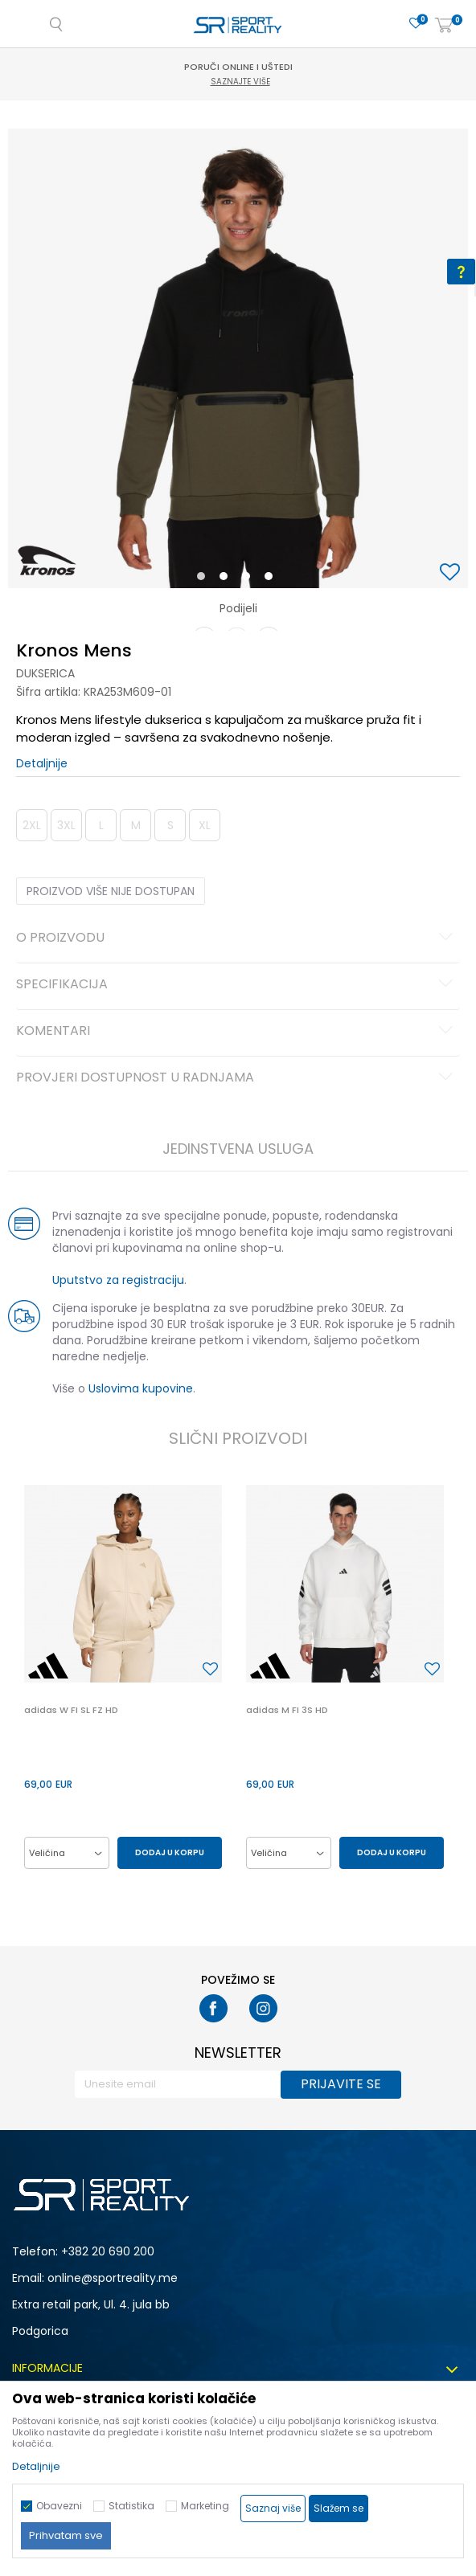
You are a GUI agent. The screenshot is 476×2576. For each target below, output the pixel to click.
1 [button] (205, 579)
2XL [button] (32, 825)
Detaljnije (42, 763)
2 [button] (227, 579)
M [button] (136, 825)
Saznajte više (240, 82)
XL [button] (205, 825)
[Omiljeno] (415, 24)
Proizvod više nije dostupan (111, 891)
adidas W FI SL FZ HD (71, 1709)
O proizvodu (237, 938)
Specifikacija (237, 985)
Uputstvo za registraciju (118, 1280)
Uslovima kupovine (140, 1388)
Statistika (131, 2506)
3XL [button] (66, 825)
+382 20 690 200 (107, 2251)
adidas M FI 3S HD (287, 1709)
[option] (238, 358)
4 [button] (273, 579)
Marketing (205, 2506)
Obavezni (59, 2506)
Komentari (237, 1032)
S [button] (170, 825)
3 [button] (249, 579)
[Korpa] (444, 26)
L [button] (101, 825)
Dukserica (45, 673)
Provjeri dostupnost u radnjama (237, 1078)
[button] (452, 573)
